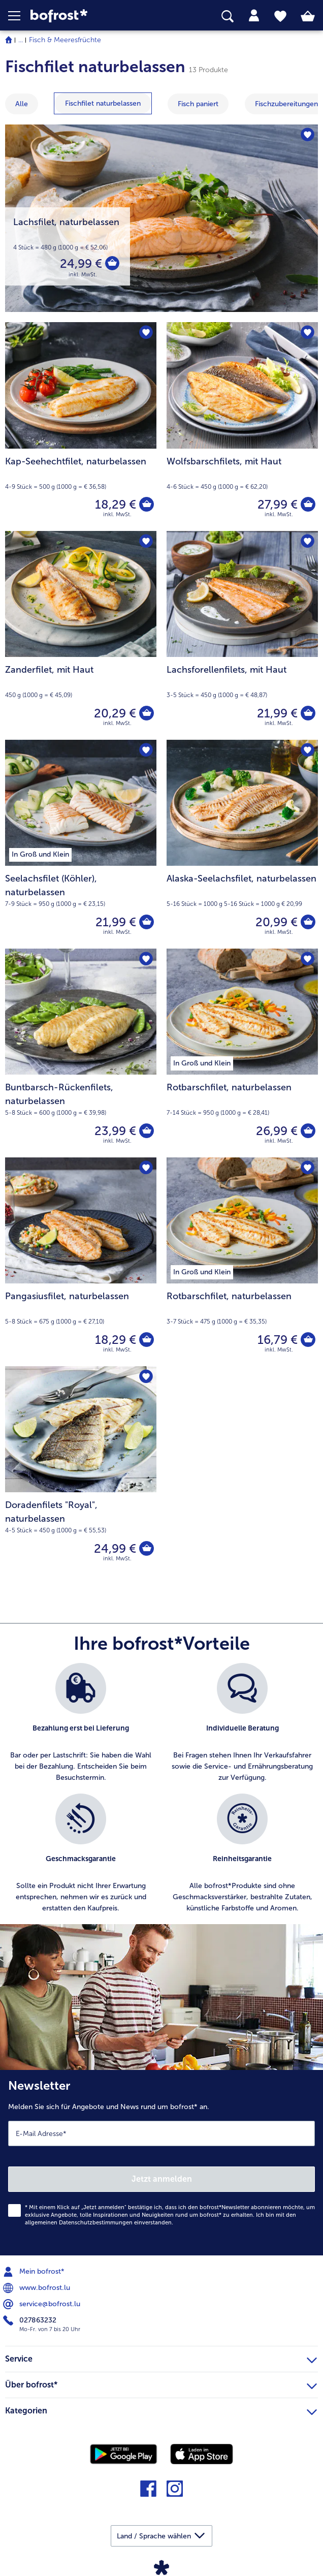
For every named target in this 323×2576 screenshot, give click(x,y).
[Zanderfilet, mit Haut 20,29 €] (80, 635)
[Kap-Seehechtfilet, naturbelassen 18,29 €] (80, 426)
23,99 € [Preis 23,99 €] (115, 1130)
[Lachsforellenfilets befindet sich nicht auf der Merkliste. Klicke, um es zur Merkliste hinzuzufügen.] (307, 542)
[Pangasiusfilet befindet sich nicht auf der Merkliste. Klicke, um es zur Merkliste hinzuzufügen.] (145, 1168)
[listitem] (81, 1723)
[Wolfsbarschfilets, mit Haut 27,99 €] (242, 426)
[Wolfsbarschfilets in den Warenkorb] (307, 504)
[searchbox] (227, 16)
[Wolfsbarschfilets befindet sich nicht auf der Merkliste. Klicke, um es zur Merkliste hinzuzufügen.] (307, 333)
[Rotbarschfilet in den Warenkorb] (307, 1131)
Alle (21, 104)
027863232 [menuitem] (30, 2320)
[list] (161, 1793)
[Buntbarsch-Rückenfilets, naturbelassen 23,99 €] (80, 1053)
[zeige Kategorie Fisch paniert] (198, 103)
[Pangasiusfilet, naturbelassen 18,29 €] (80, 1261)
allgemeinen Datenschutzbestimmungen (79, 2222)
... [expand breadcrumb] (20, 40)
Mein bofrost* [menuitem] (34, 2272)
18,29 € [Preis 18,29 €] (115, 504)
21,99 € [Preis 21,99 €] (276, 713)
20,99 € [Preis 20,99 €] (276, 922)
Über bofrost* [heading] (161, 2383)
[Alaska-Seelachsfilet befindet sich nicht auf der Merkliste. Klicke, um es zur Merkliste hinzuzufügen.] (307, 750)
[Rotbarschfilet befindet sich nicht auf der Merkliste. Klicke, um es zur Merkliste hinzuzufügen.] (307, 959)
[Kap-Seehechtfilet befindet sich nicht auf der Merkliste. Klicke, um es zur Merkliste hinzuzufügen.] (145, 333)
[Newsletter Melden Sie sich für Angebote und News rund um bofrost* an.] (161, 2162)
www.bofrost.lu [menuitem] (37, 2288)
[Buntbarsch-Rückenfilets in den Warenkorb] (146, 1131)
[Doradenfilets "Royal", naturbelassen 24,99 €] (80, 1470)
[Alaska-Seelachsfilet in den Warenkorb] (307, 922)
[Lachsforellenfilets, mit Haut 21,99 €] (242, 635)
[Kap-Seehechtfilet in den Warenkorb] (146, 504)
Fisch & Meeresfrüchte (65, 40)
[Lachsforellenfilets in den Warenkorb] (307, 713)
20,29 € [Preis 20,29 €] (114, 713)
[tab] (254, 16)
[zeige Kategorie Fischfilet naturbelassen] (102, 103)
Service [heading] (161, 2357)
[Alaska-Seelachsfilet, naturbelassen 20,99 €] (242, 844)
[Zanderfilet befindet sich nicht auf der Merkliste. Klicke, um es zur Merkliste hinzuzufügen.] (145, 542)
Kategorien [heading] (161, 2409)
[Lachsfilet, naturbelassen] (161, 218)
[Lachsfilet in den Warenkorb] (111, 263)
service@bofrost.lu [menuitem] (42, 2304)
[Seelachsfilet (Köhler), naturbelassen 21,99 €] (80, 844)
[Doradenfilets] (146, 1548)
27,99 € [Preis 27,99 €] (277, 504)
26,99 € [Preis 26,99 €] (276, 1130)
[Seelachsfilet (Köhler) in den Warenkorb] (146, 922)
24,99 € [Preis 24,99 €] (80, 263)
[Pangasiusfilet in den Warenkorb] (146, 1339)
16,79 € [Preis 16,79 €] (277, 1339)
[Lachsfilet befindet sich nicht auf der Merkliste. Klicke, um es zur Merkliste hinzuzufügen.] (307, 135)
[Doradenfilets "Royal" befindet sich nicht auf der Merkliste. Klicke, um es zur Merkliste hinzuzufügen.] (145, 1377)
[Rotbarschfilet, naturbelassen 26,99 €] (242, 1053)
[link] (90, 16)
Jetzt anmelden (162, 2179)
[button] (19, 16)
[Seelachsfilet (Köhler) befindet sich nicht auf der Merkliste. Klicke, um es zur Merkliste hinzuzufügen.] (145, 750)
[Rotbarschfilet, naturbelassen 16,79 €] (242, 1261)
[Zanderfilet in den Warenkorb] (146, 713)
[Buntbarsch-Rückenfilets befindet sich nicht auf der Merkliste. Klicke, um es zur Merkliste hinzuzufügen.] (145, 959)
